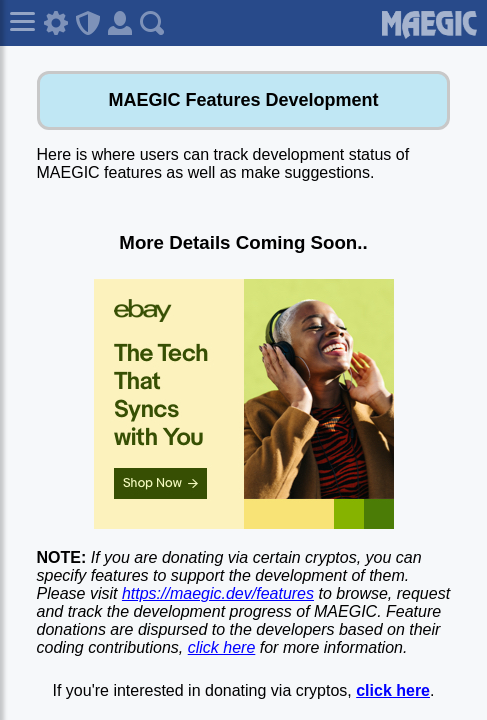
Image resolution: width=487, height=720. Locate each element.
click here (222, 647)
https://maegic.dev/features (218, 593)
